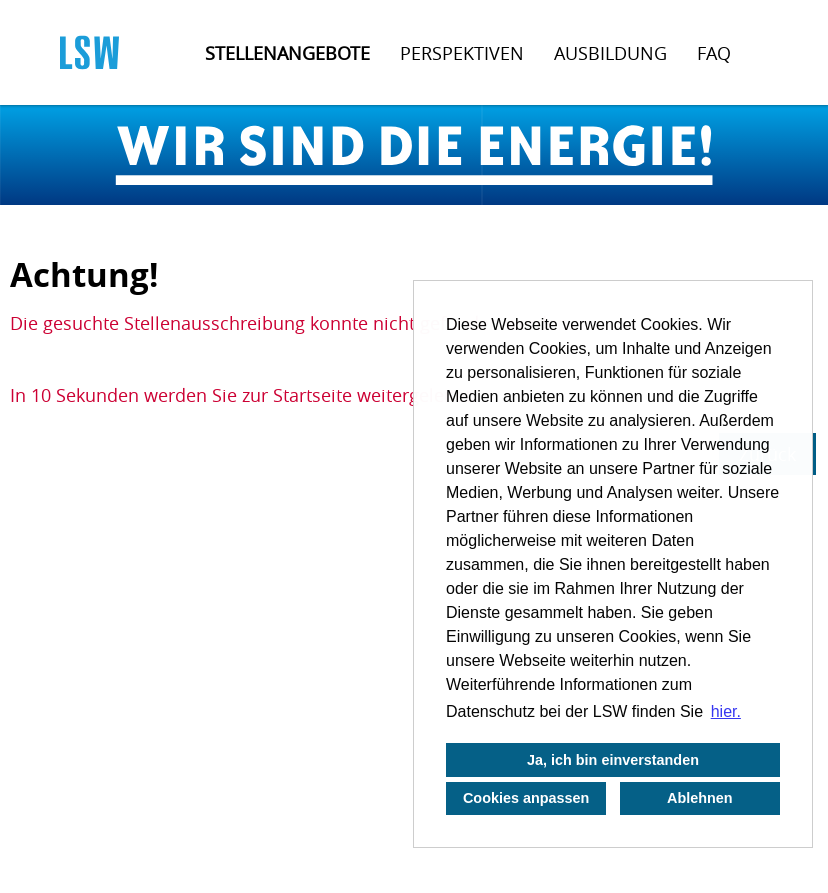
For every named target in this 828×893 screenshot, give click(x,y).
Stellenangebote (287, 53)
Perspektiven (462, 53)
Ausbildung (610, 53)
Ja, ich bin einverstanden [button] (613, 760)
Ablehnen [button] (700, 798)
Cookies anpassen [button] (526, 798)
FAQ (714, 53)
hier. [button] (726, 711)
